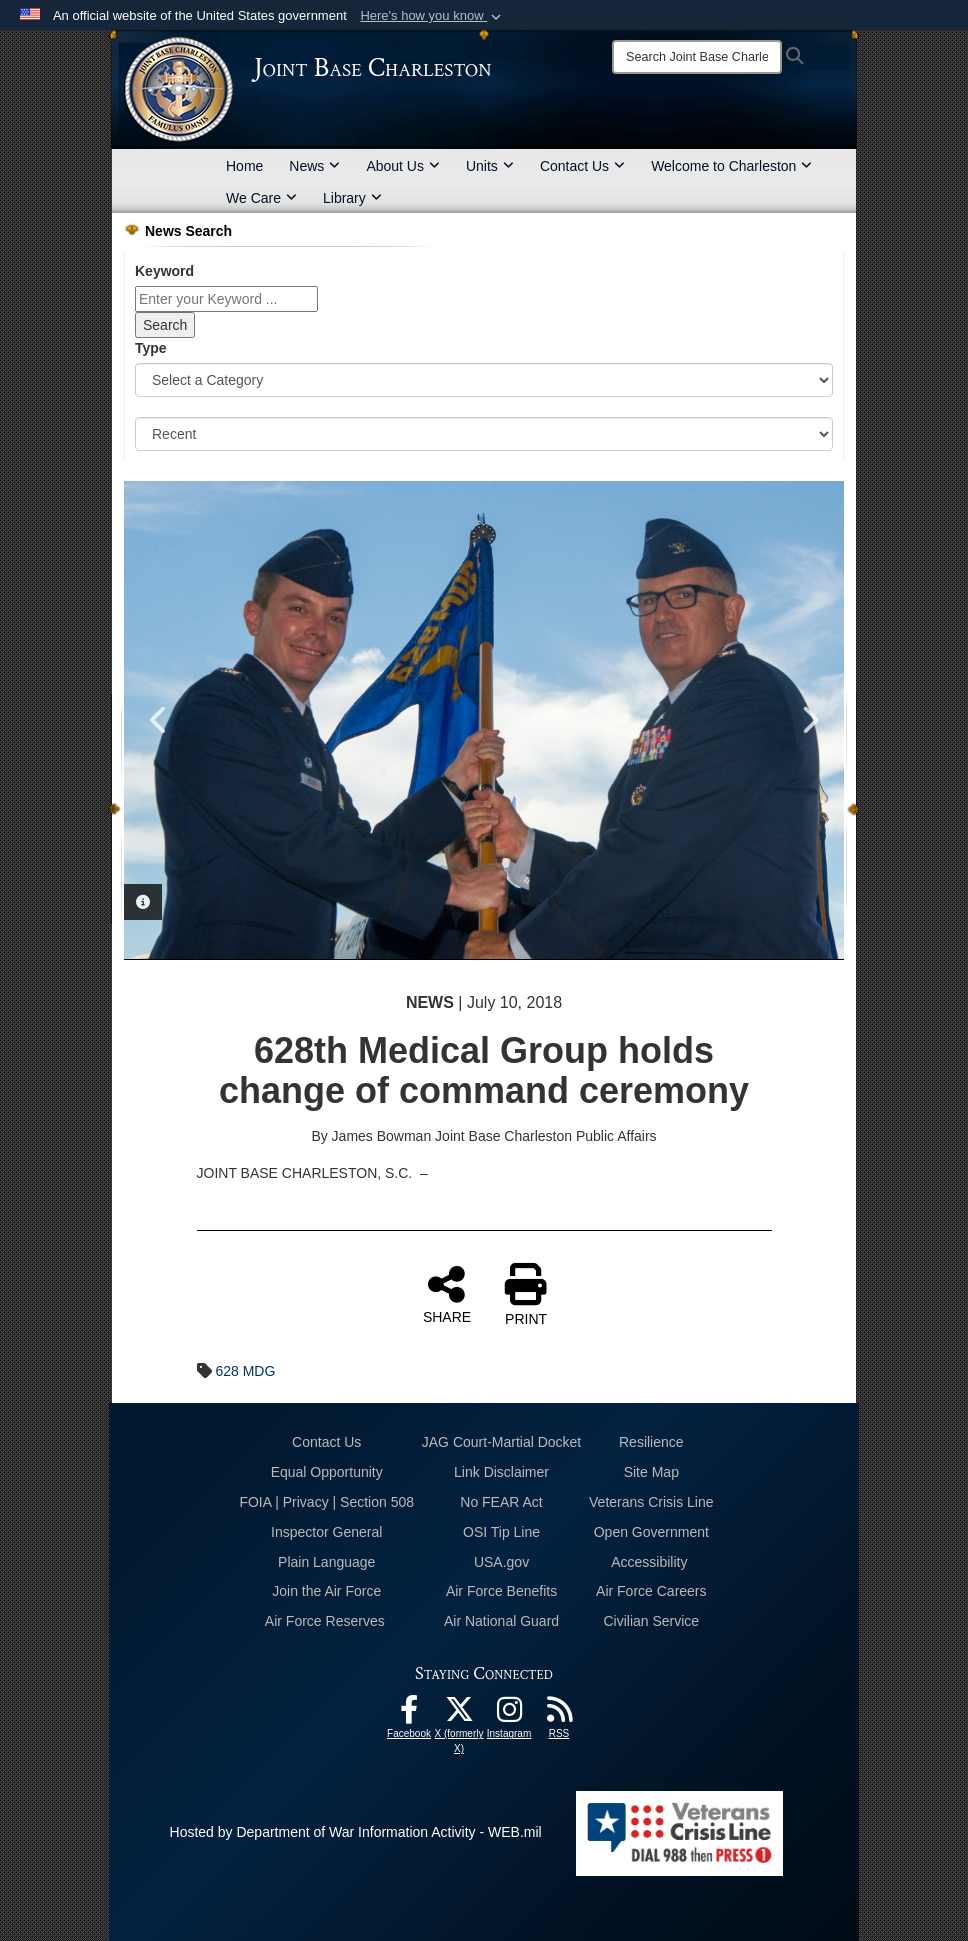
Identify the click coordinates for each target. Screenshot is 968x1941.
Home (244, 166)
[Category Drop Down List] (484, 380)
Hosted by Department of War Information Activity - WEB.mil (356, 1832)
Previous (159, 720)
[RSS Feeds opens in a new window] (559, 1715)
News (314, 166)
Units (490, 166)
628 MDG (245, 1371)
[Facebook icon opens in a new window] (409, 1715)
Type (151, 348)
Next (809, 720)
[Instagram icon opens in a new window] (509, 1715)
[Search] (697, 57)
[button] (432, 16)
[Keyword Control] (226, 299)
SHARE (447, 1294)
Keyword (164, 271)
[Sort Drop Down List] (484, 434)
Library (352, 198)
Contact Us (582, 166)
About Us (403, 166)
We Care (261, 198)
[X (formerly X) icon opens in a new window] (459, 1715)
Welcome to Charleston (731, 166)
